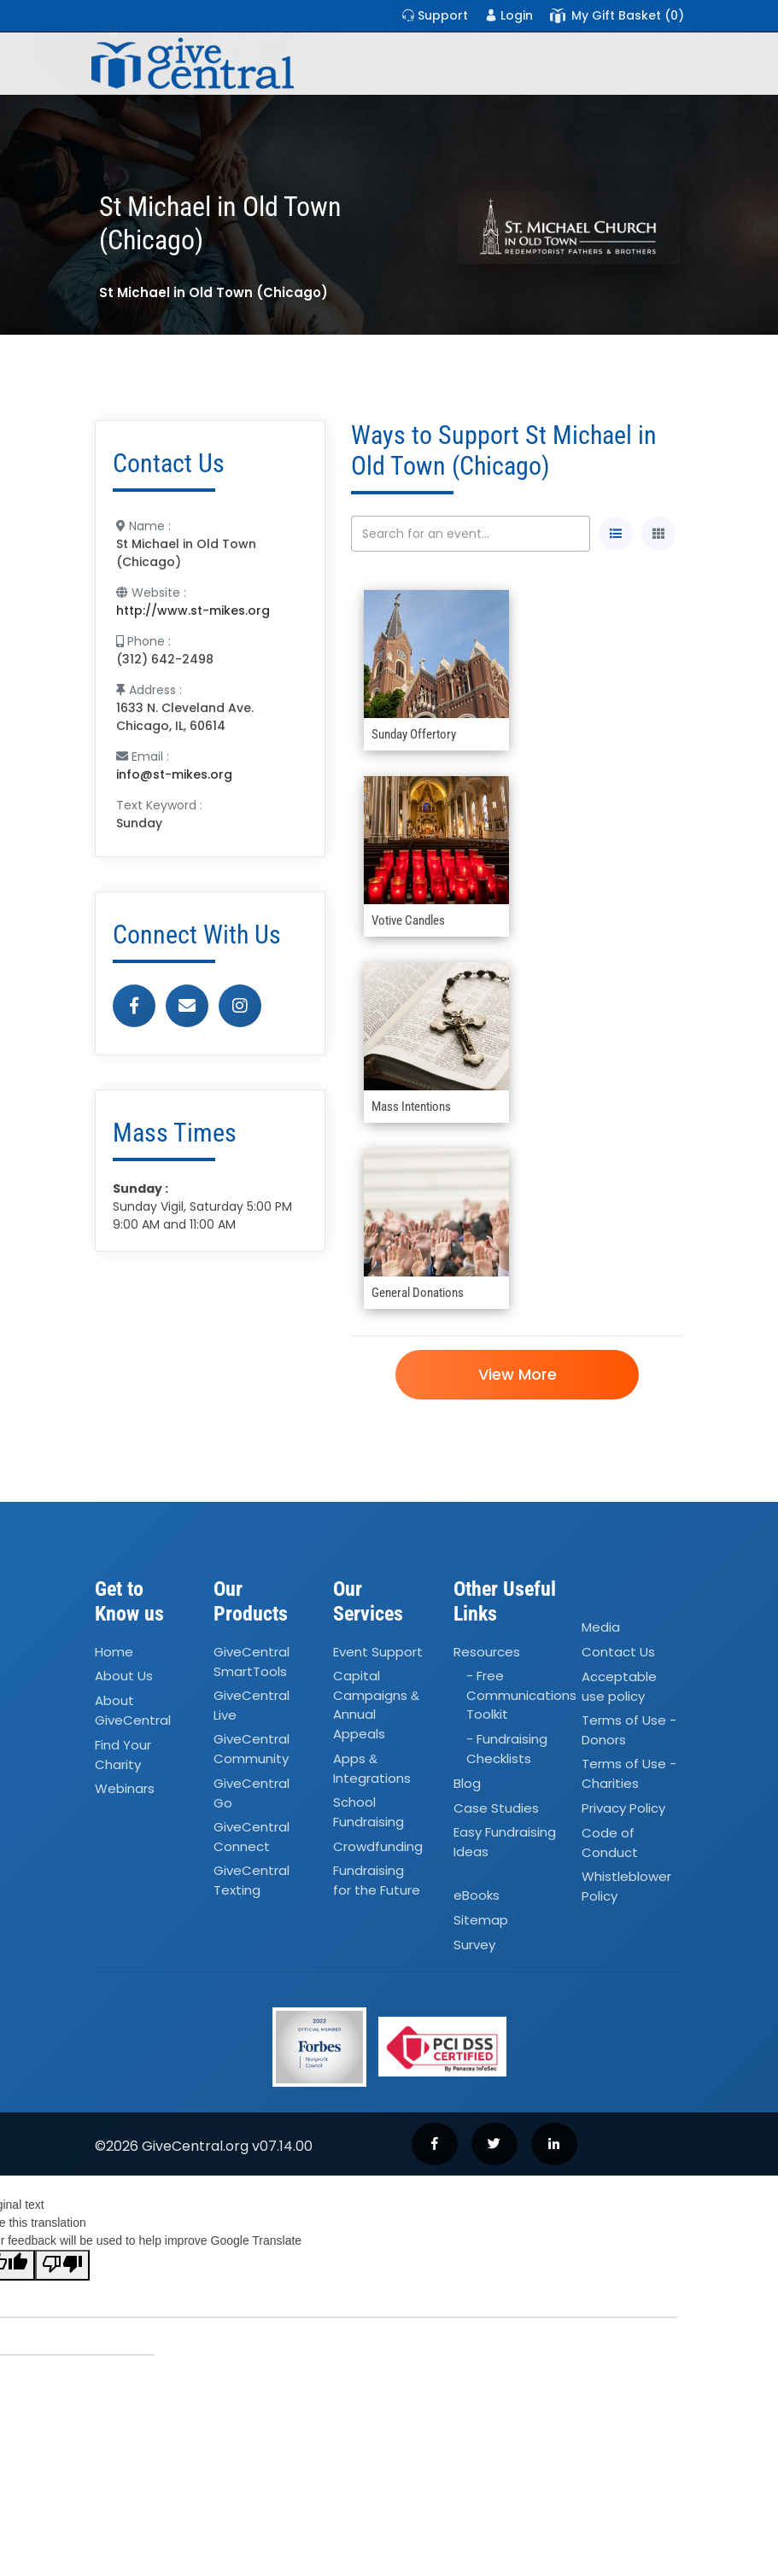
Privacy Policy (623, 1808)
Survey (474, 1945)
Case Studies (496, 1808)
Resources (486, 1652)
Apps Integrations (372, 1768)
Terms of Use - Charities (629, 1773)
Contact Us (618, 1652)
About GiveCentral (133, 1711)
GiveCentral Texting (252, 1881)
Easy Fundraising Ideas (504, 1842)
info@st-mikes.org (174, 774)
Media (601, 1627)
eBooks (476, 1896)
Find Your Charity (123, 1754)
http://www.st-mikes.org (193, 610)
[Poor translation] (62, 2265)
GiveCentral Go (252, 1793)
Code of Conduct (610, 1842)
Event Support (378, 1652)
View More (517, 1374)
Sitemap (480, 1920)
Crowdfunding (378, 1846)
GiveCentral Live (252, 1705)
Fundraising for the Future (376, 1881)
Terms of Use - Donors (629, 1730)
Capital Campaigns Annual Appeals (376, 1706)
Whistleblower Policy (626, 1886)
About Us (124, 1676)
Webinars (125, 1788)
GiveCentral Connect (252, 1836)
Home (114, 1652)
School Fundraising (368, 1812)
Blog (467, 1783)
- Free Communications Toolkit (521, 1696)
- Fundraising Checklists (506, 1749)
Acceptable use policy (619, 1686)
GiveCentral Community (252, 1749)
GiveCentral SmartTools (252, 1661)
